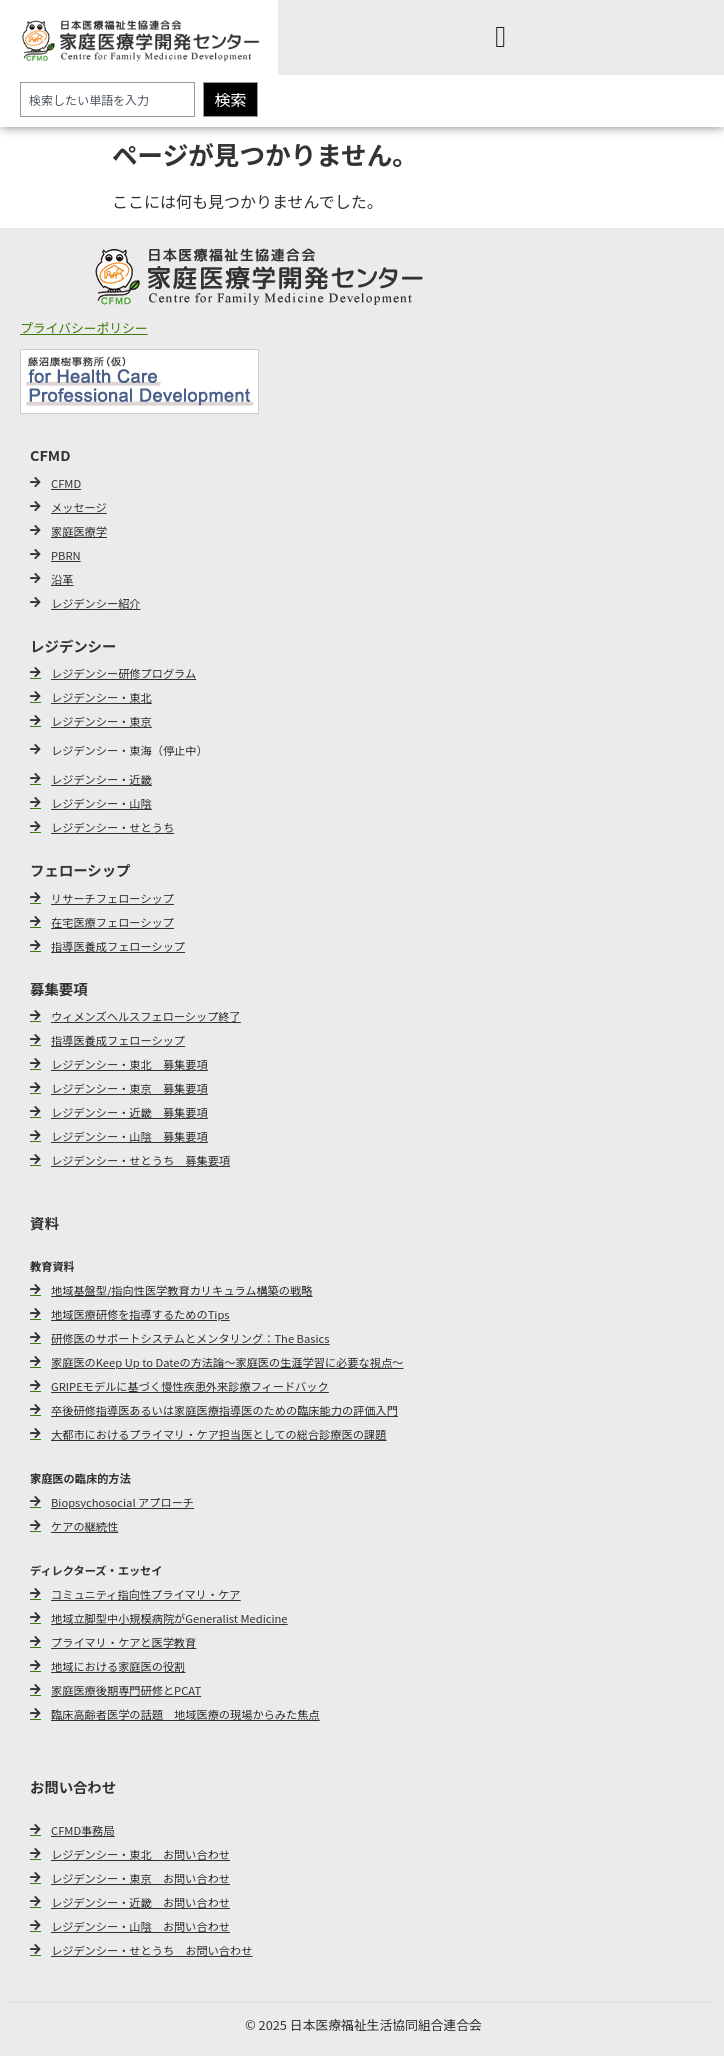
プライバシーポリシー (84, 327)
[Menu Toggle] (500, 37)
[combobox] (107, 99)
